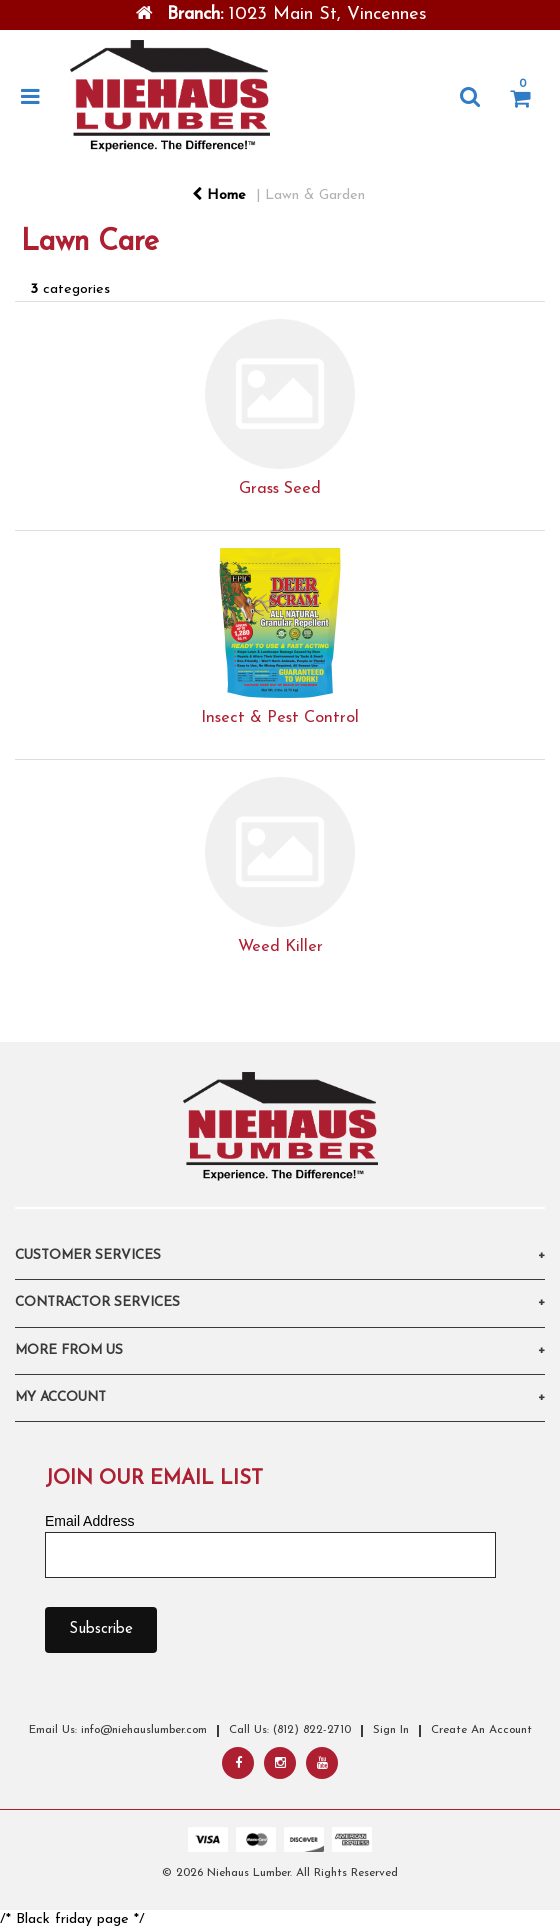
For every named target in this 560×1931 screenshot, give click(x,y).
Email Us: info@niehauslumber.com (118, 1730)
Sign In (391, 1730)
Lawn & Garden (315, 195)
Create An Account (481, 1730)
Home (219, 195)
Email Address (89, 1521)
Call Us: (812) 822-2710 (290, 1730)
